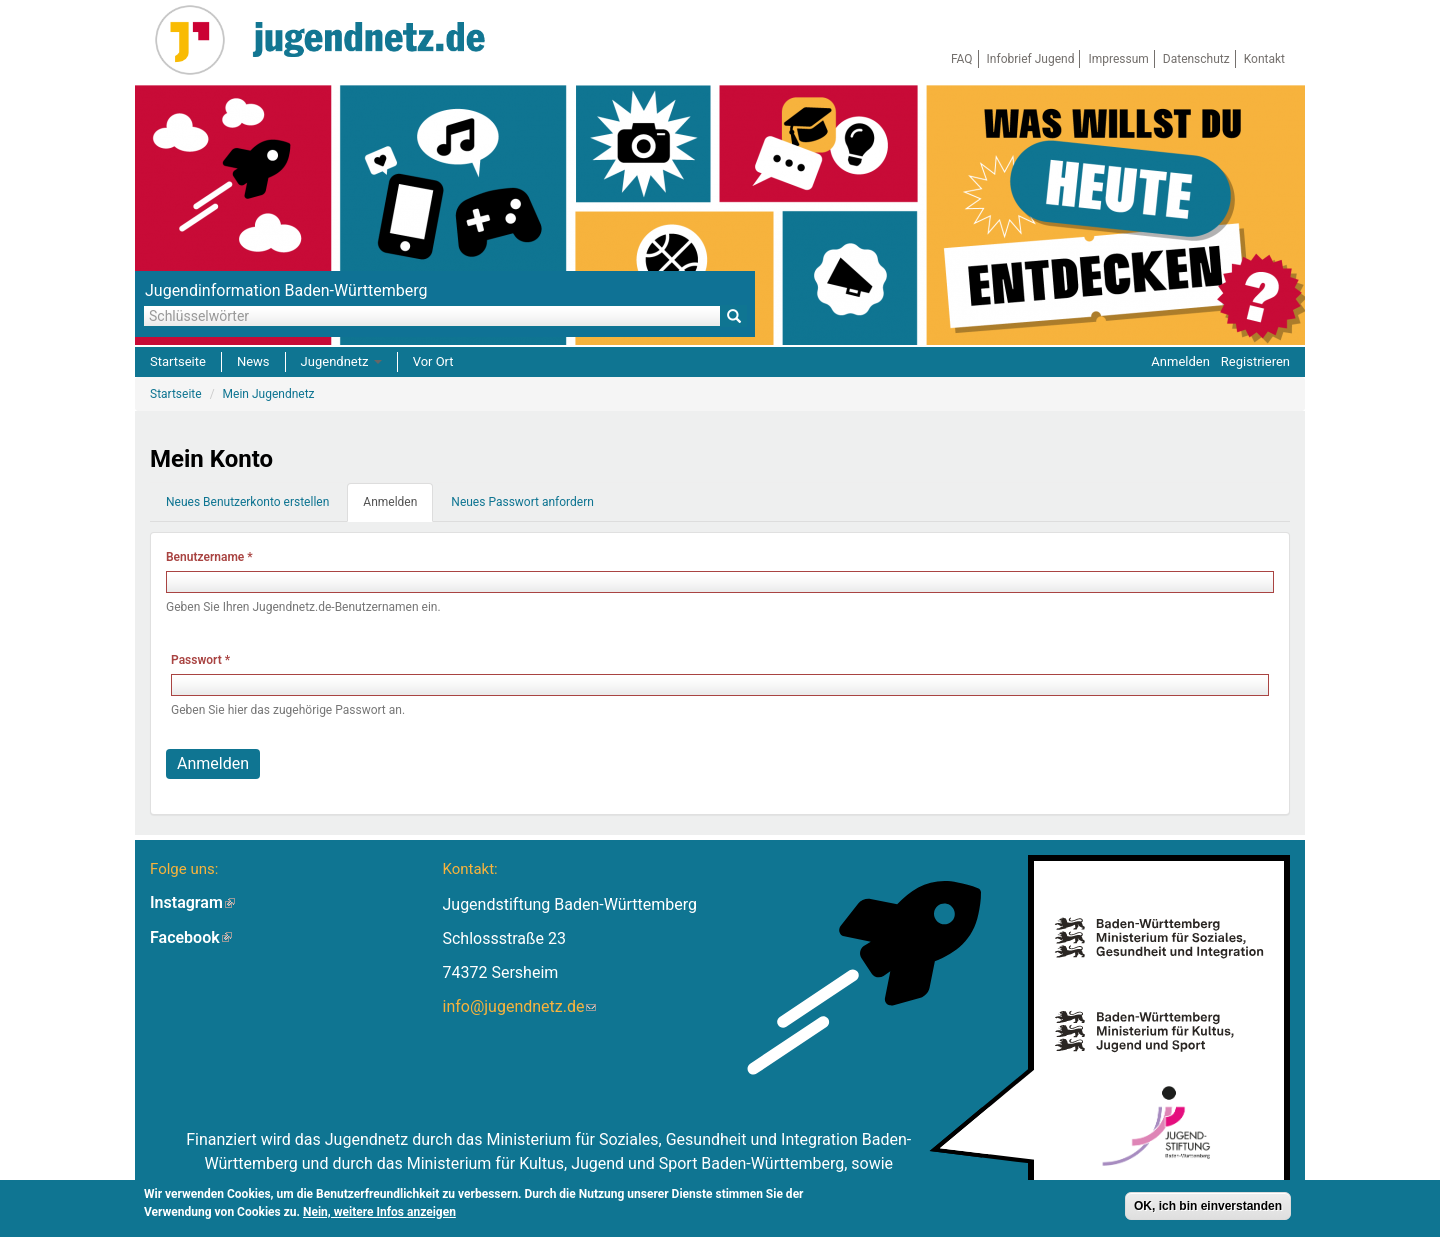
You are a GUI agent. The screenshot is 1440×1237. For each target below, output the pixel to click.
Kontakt (1264, 59)
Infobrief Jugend (1031, 59)
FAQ (962, 59)
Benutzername (209, 557)
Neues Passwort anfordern (522, 502)
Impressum (1118, 59)
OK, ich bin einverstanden (1208, 1208)
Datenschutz (1196, 59)
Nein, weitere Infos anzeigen (379, 1214)
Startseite (178, 361)
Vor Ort (433, 361)
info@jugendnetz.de (519, 1006)
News (253, 361)
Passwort (200, 660)
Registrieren (1255, 361)
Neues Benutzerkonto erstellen (247, 502)
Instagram (192, 902)
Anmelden (1180, 361)
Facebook (191, 937)
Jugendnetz (341, 361)
